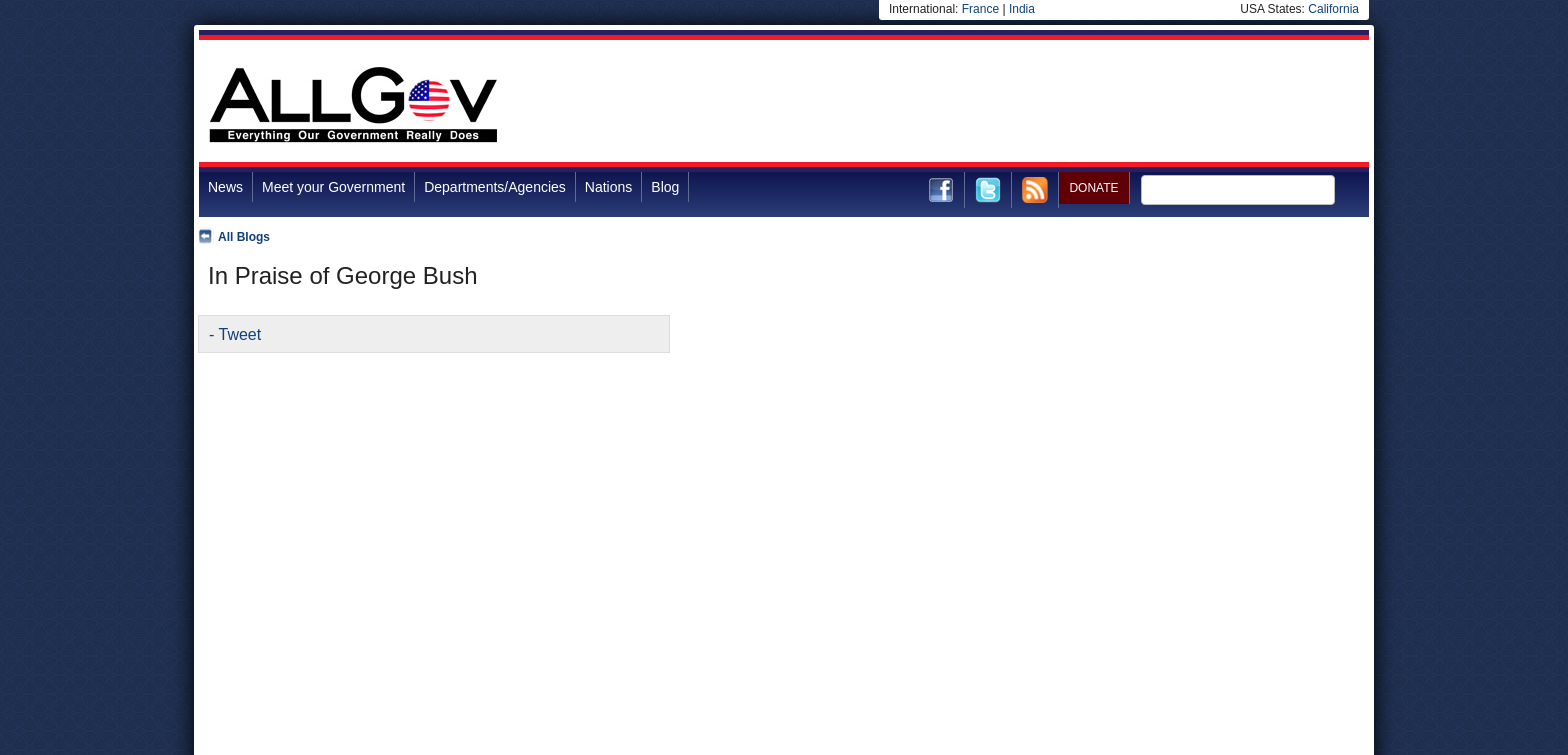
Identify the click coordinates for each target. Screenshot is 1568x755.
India (1022, 9)
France (980, 9)
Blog (665, 187)
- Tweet (235, 334)
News (225, 187)
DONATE (1093, 188)
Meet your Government (333, 187)
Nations (608, 187)
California (1333, 9)
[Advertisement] (1005, 104)
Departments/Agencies (495, 187)
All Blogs (244, 237)
